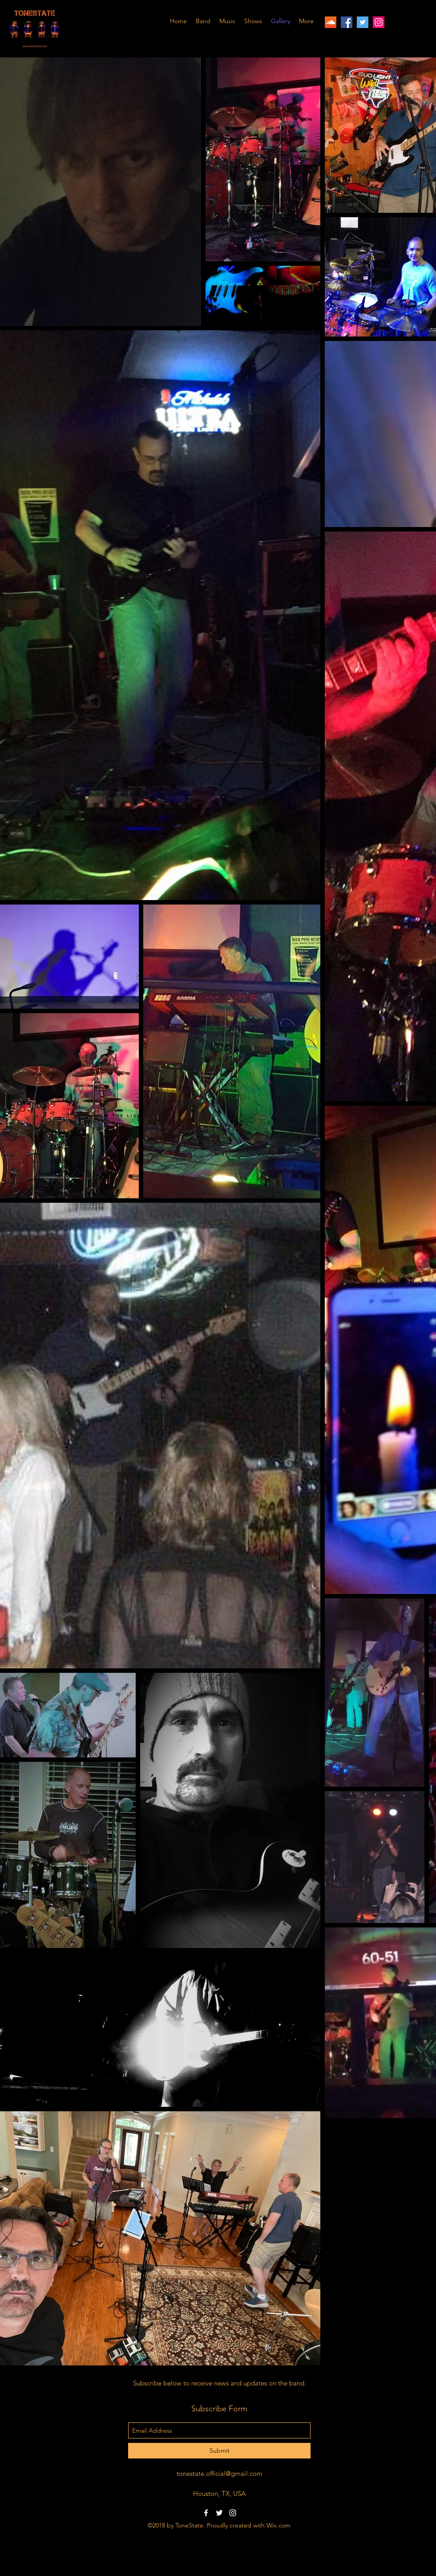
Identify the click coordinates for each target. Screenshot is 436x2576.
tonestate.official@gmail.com (219, 2473)
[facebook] (346, 22)
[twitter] (362, 22)
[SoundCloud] (330, 22)
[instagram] (378, 22)
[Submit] (219, 2450)
